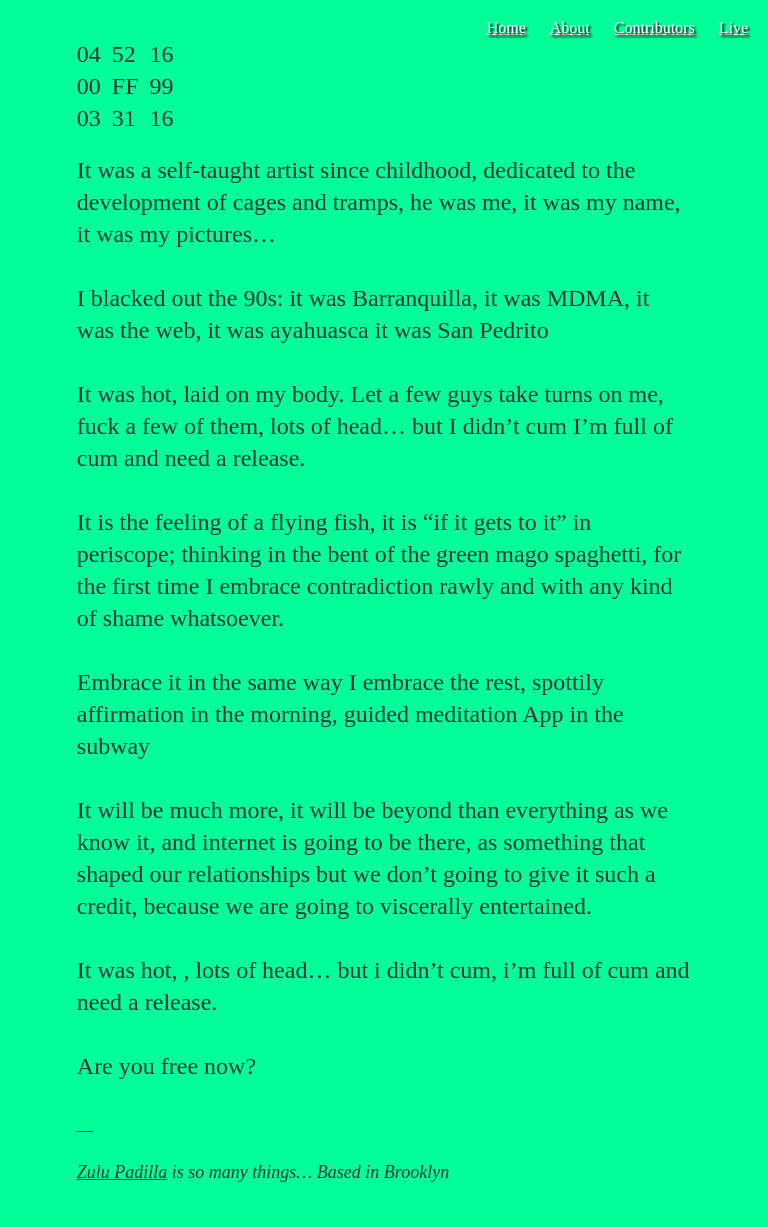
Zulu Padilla (122, 1172)
